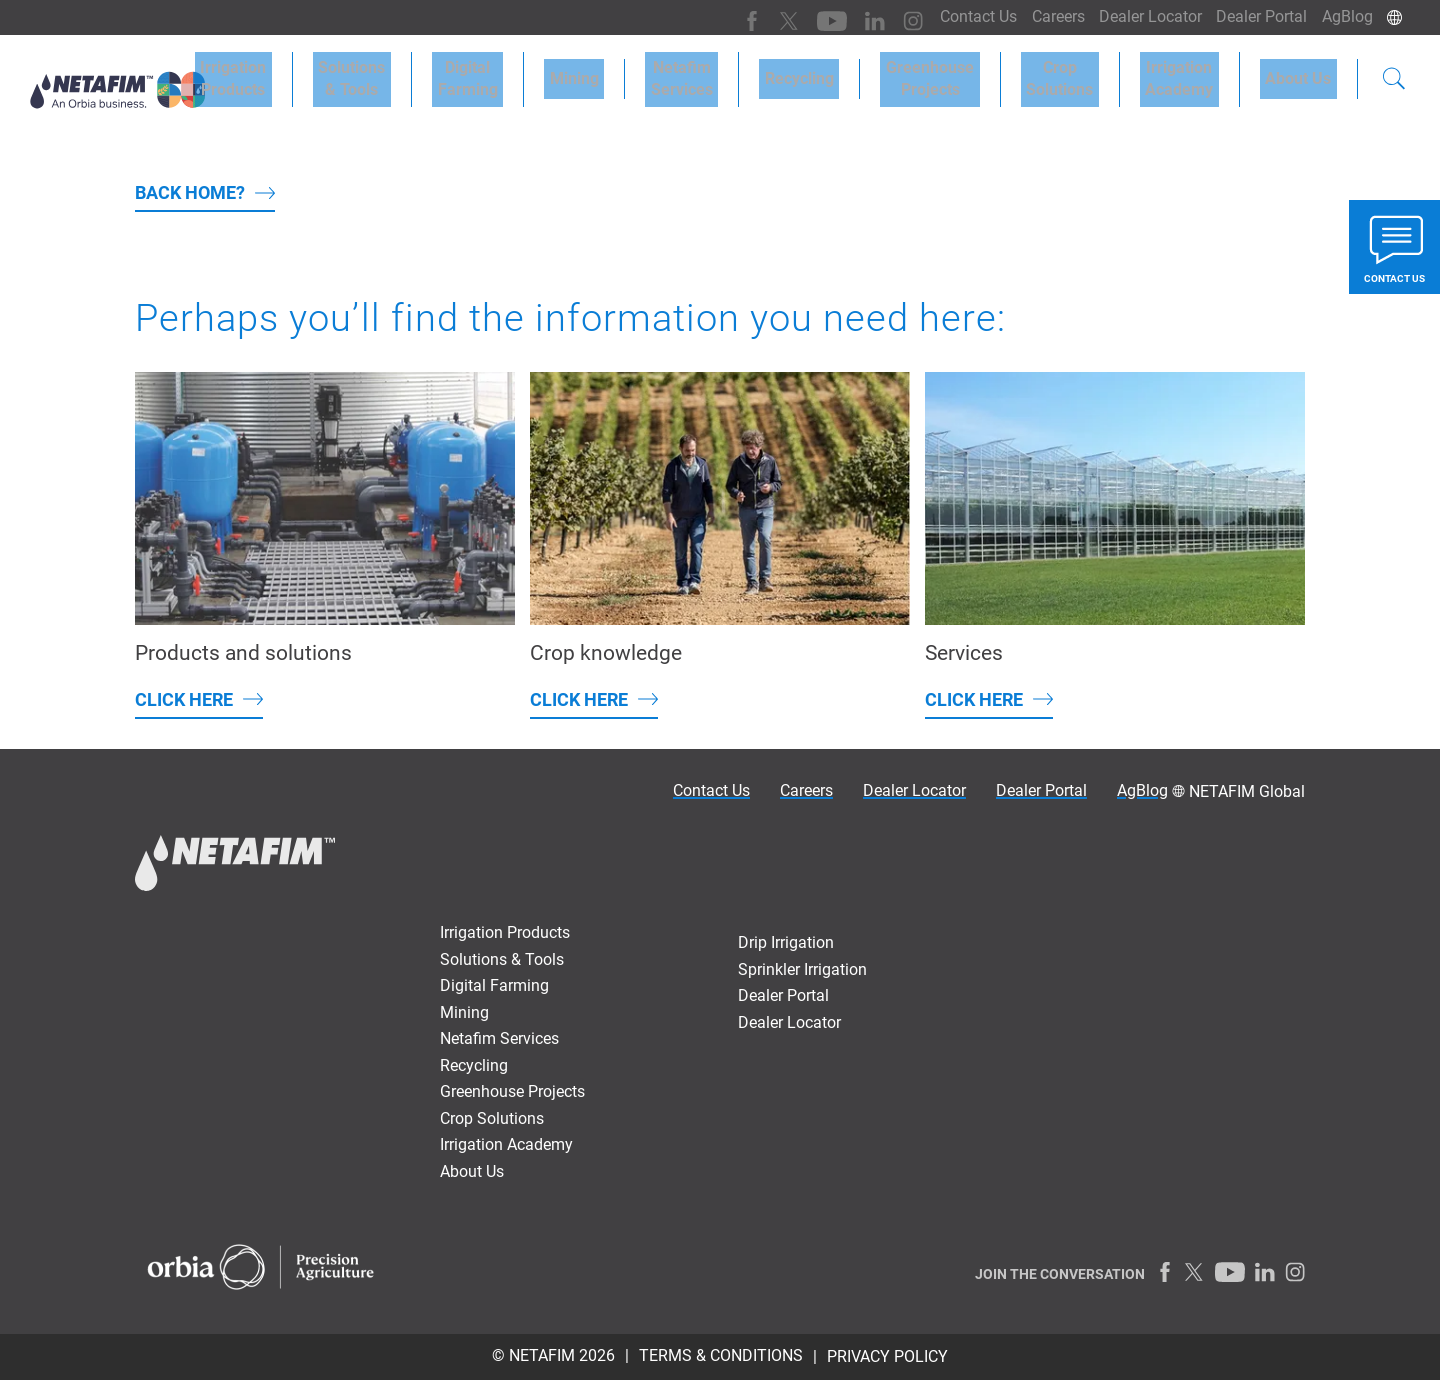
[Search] (1394, 74)
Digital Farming (494, 985)
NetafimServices (743, 72)
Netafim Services (499, 1038)
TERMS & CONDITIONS (721, 1355)
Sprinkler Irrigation (802, 969)
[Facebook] (727, 17)
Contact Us (953, 16)
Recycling (849, 71)
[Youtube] (802, 17)
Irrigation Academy (506, 1144)
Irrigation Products (339, 72)
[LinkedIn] (842, 17)
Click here (184, 699)
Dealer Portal (1253, 16)
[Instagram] (877, 17)
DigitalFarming (551, 72)
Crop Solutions (492, 1118)
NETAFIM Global (1247, 791)
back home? (190, 192)
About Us (1304, 71)
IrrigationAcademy (1196, 72)
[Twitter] (762, 17)
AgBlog (1344, 16)
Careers (1038, 16)
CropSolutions (1087, 72)
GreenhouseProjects (969, 72)
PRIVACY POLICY (887, 1356)
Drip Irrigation (786, 942)
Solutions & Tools (446, 72)
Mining (646, 71)
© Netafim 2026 (553, 1355)
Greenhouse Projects (512, 1091)
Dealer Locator (1136, 16)
